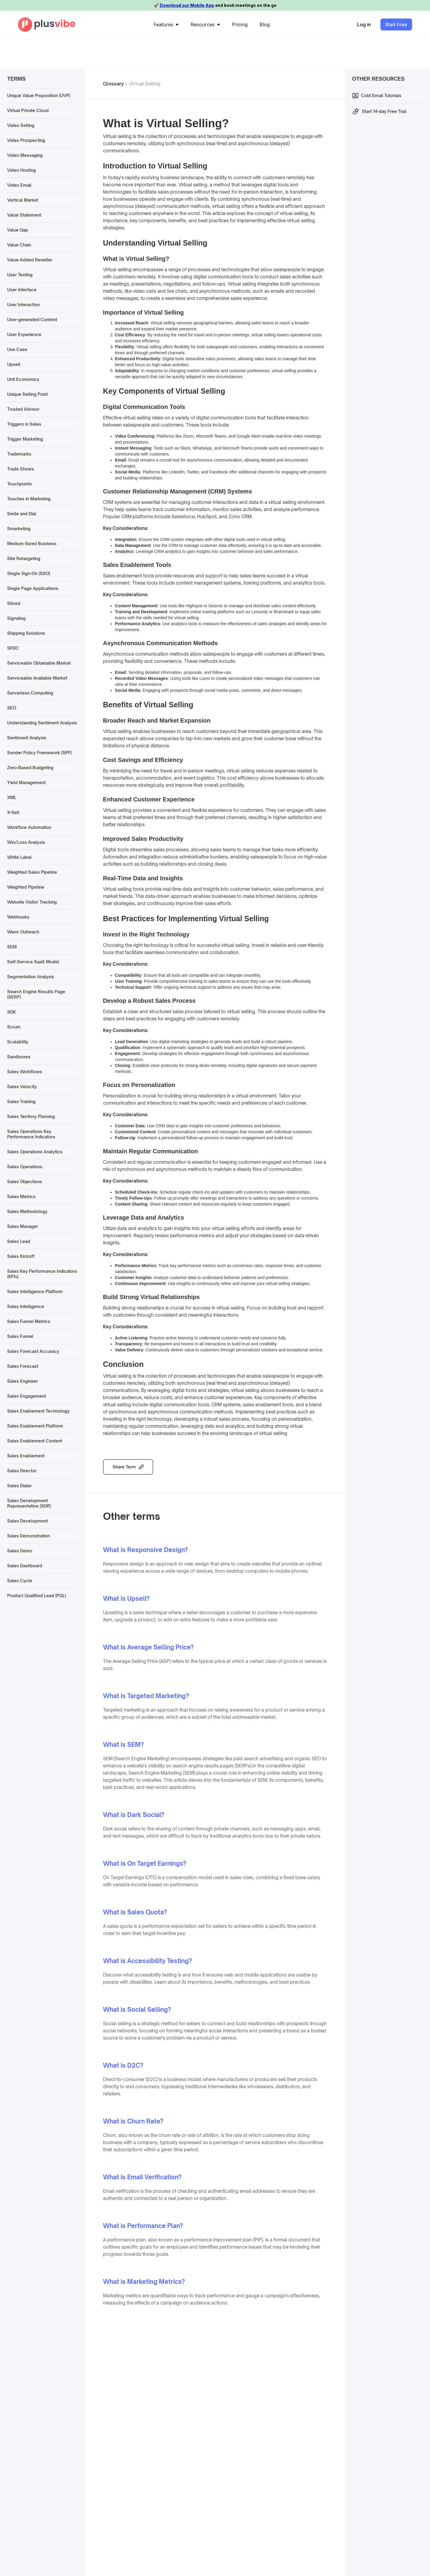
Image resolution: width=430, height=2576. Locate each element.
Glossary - (115, 84)
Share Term (124, 1466)
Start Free (396, 24)
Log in (364, 24)
